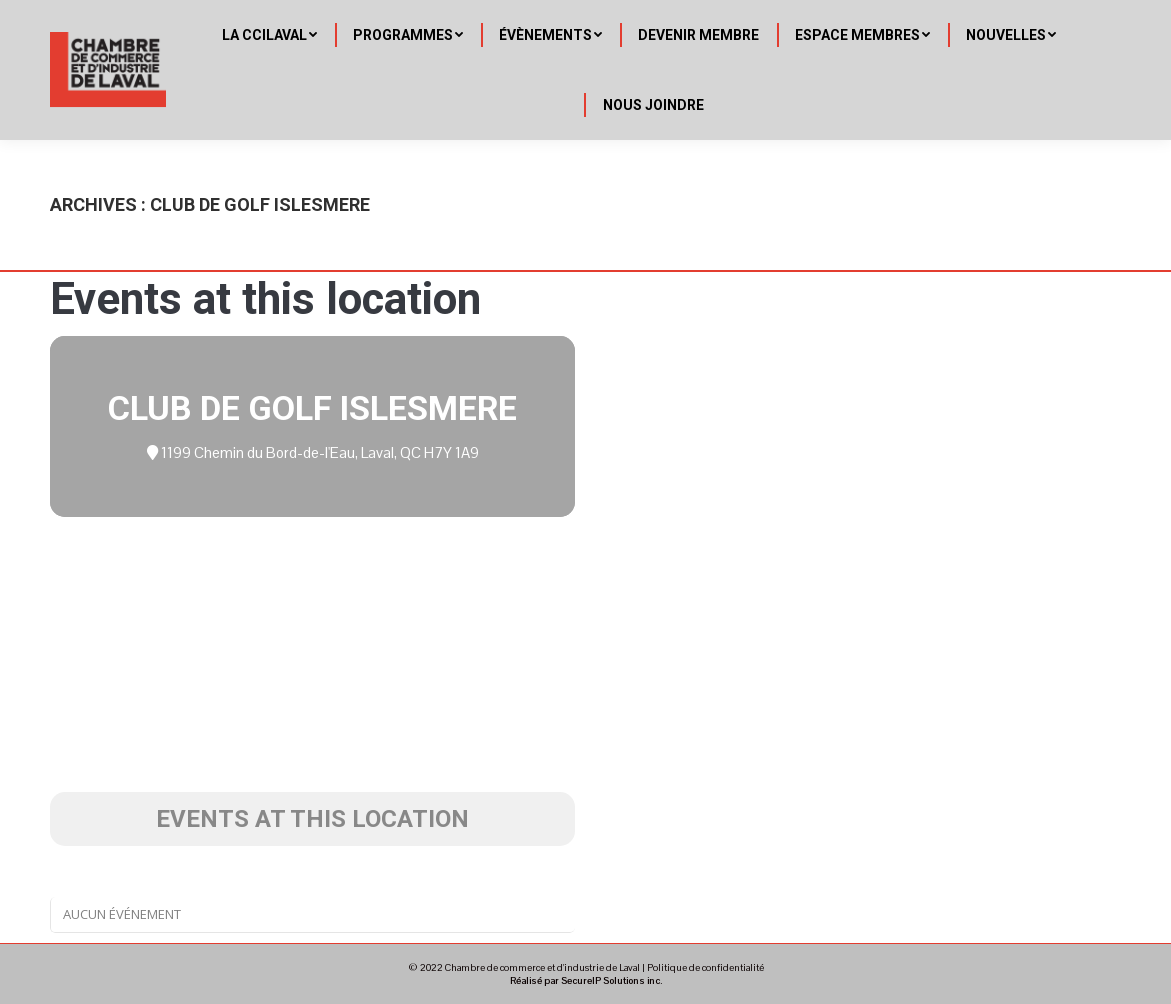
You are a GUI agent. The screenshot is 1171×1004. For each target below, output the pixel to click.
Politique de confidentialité (705, 967)
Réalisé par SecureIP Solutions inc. (586, 980)
